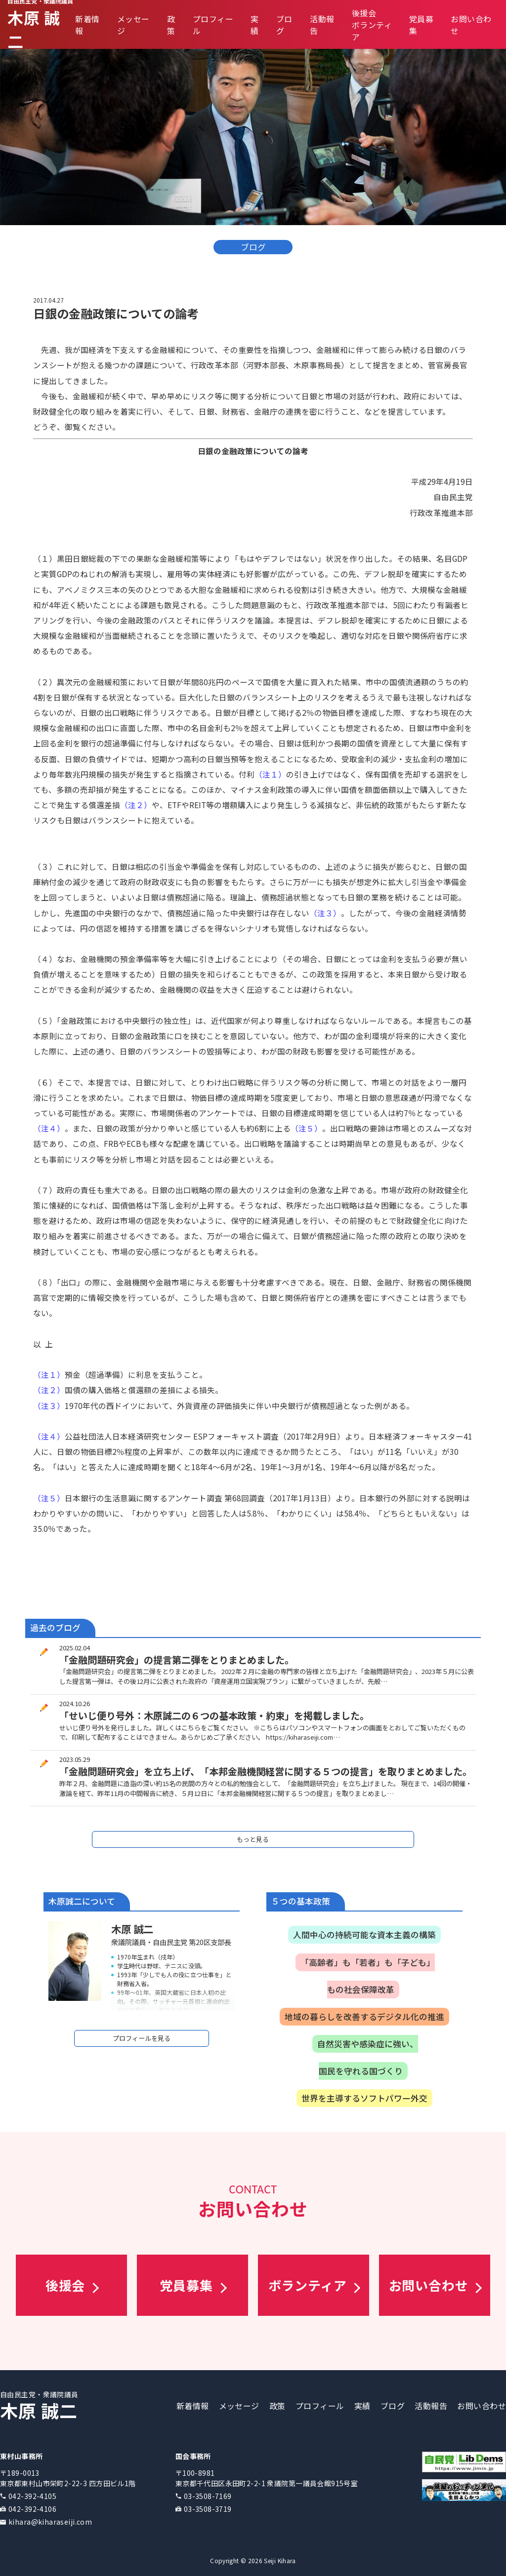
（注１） (270, 774)
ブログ (392, 2406)
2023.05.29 (74, 1759)
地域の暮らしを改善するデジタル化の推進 (364, 2017)
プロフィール (319, 2406)
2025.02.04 (74, 1647)
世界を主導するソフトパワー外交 (364, 2098)
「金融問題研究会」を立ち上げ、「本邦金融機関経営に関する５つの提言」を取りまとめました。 (265, 1771)
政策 (171, 25)
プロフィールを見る (141, 2038)
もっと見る (253, 1839)
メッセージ (239, 2406)
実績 (254, 25)
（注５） (306, 1128)
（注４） (49, 1128)
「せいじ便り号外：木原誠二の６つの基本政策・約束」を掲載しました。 (214, 1715)
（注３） (325, 912)
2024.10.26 (74, 1703)
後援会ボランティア (372, 24)
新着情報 (192, 2406)
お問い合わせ (481, 2406)
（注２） (136, 804)
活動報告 (431, 2406)
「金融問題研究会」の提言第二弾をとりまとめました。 (176, 1660)
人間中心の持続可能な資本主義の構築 (364, 1935)
